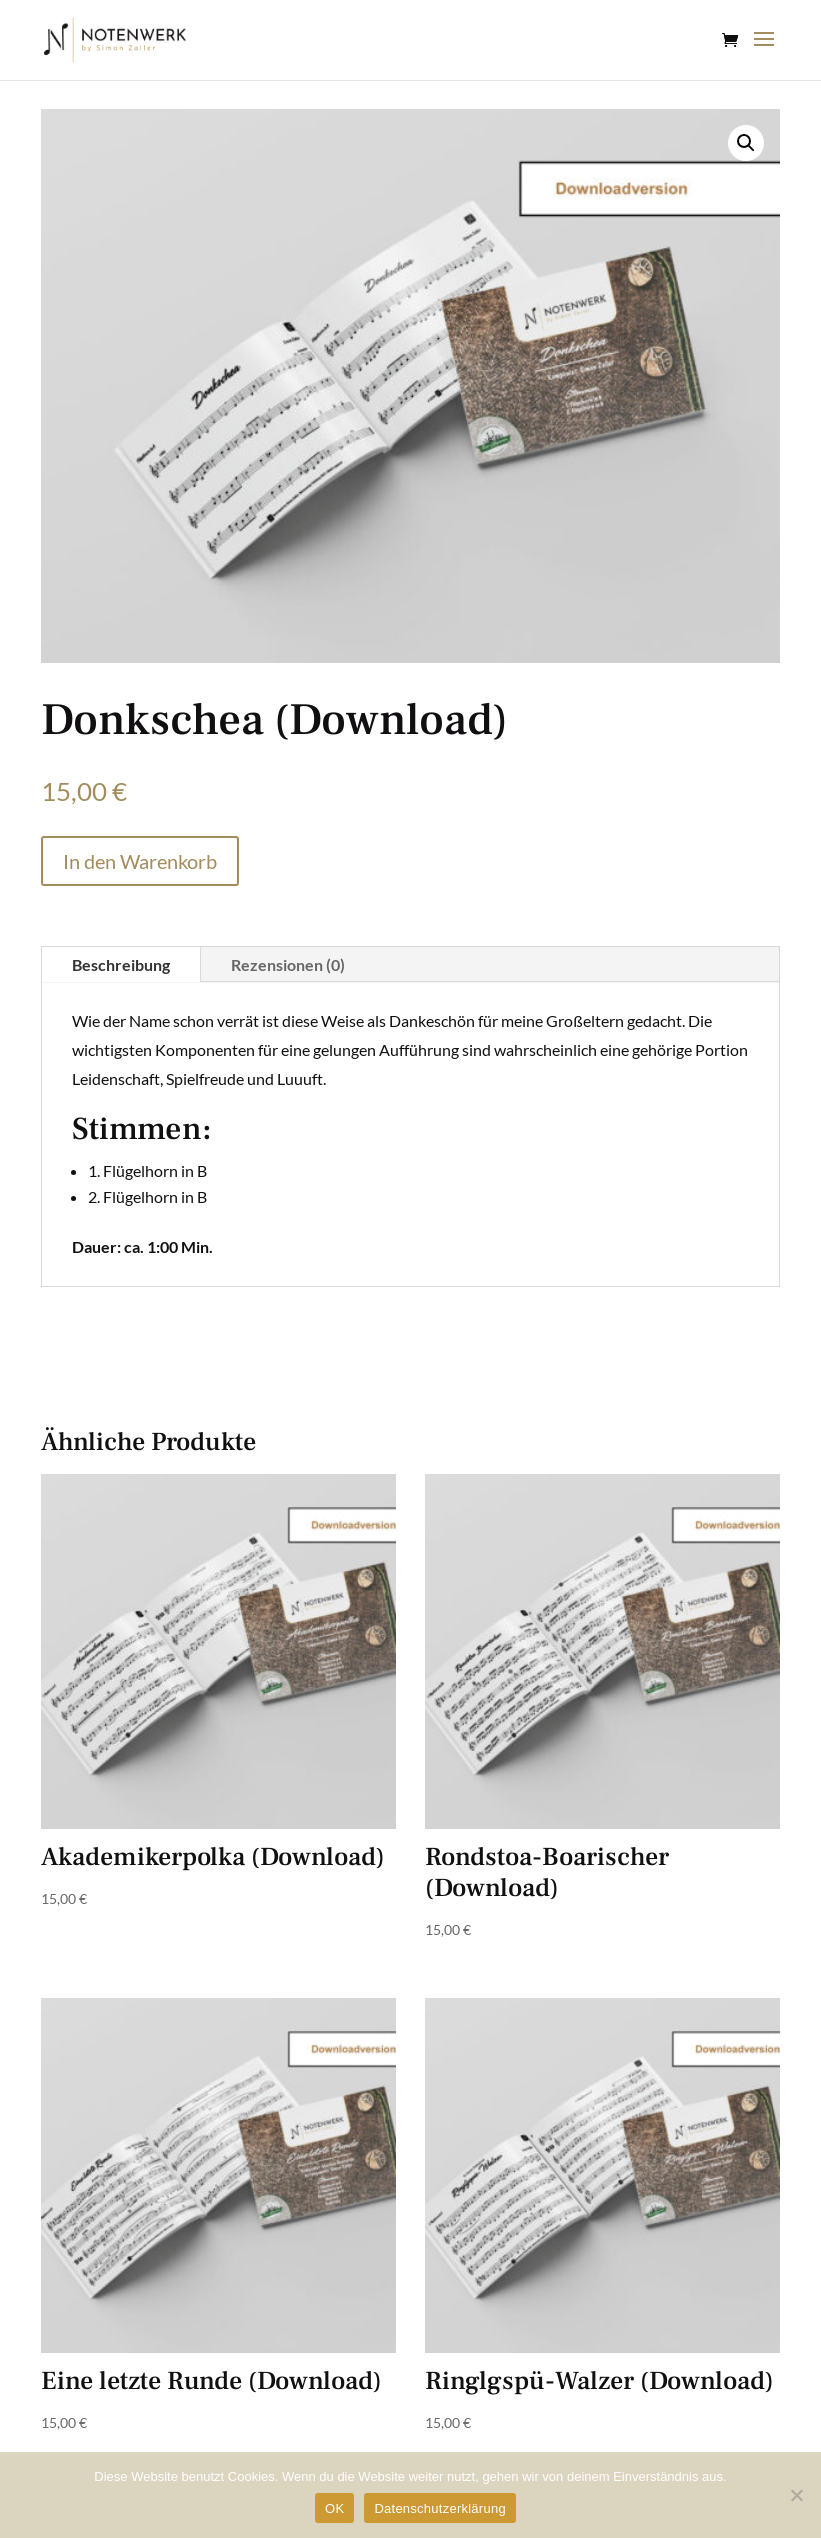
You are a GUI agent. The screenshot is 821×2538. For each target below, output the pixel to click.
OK (334, 2508)
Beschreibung (121, 964)
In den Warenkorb (140, 861)
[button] (746, 143)
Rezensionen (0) (288, 964)
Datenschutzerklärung (439, 2508)
